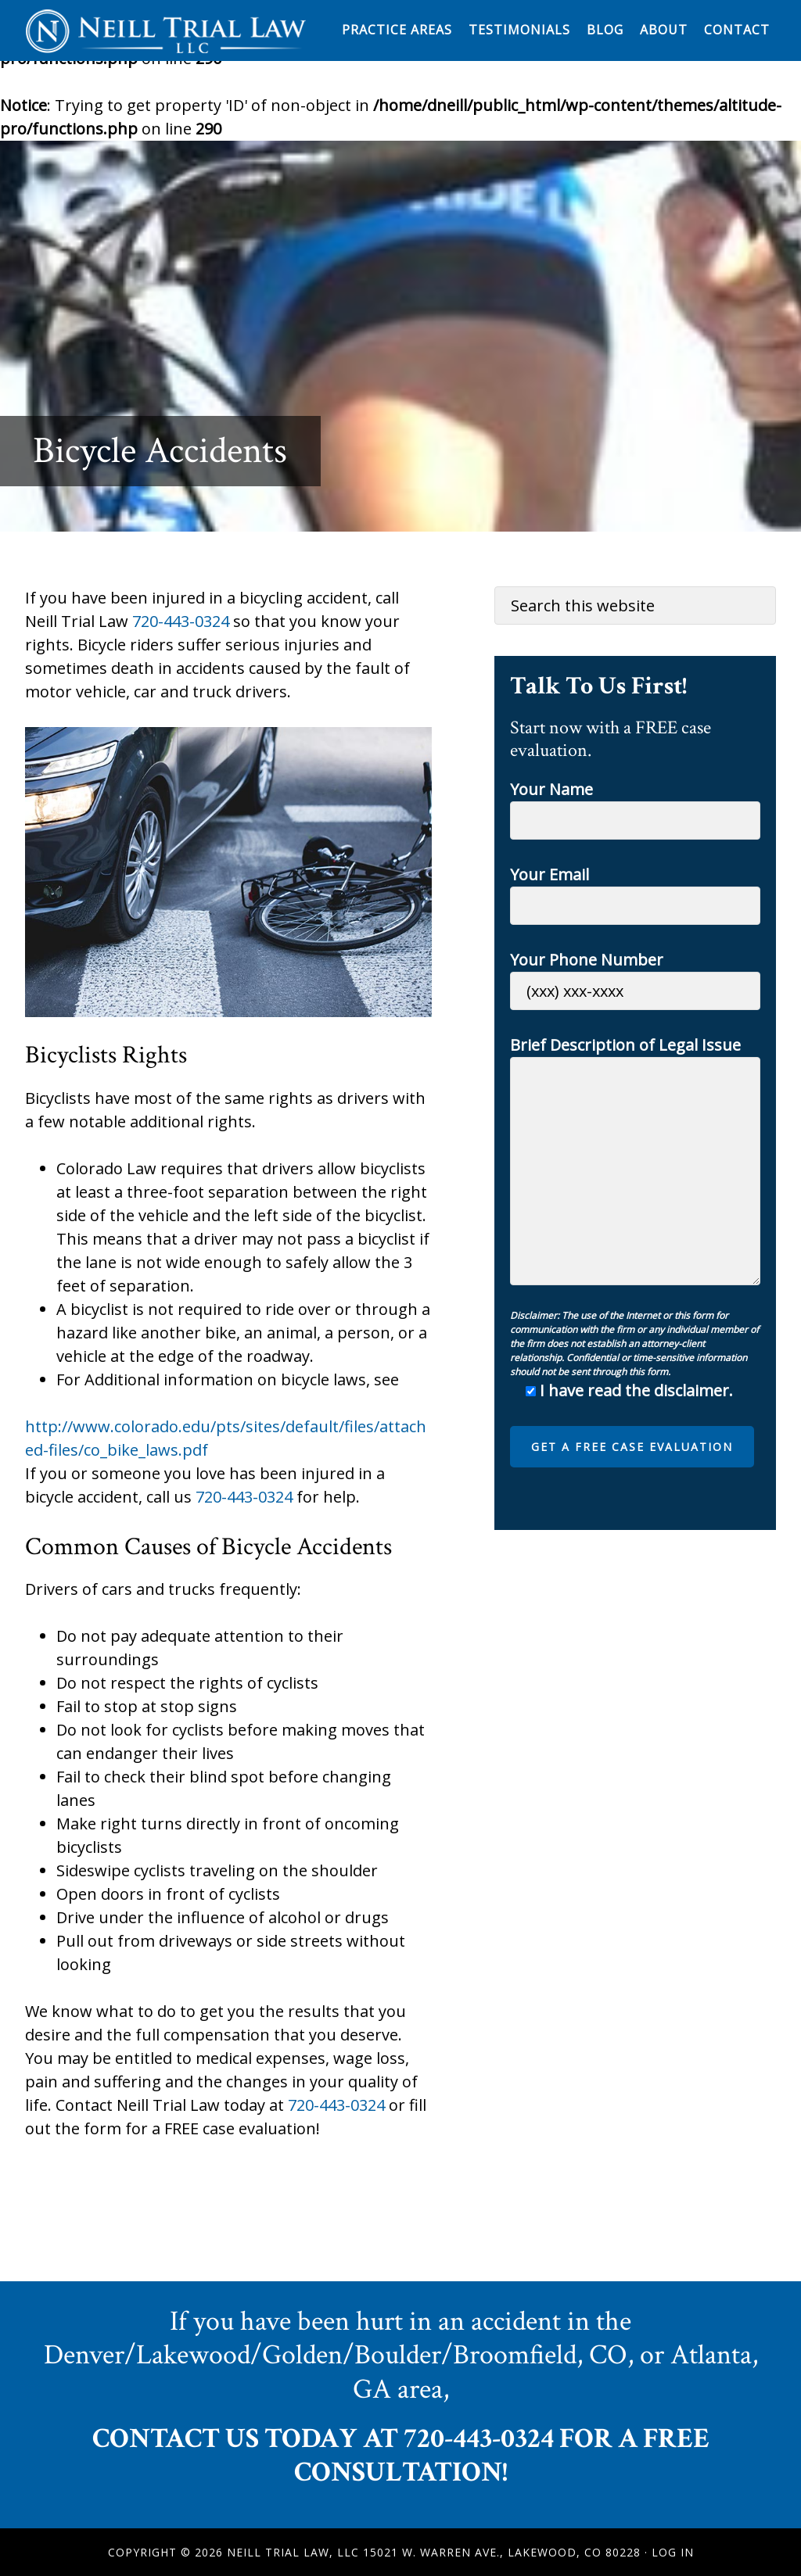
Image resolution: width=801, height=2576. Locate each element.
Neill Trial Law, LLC (166, 29)
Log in (673, 2552)
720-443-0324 (180, 621)
